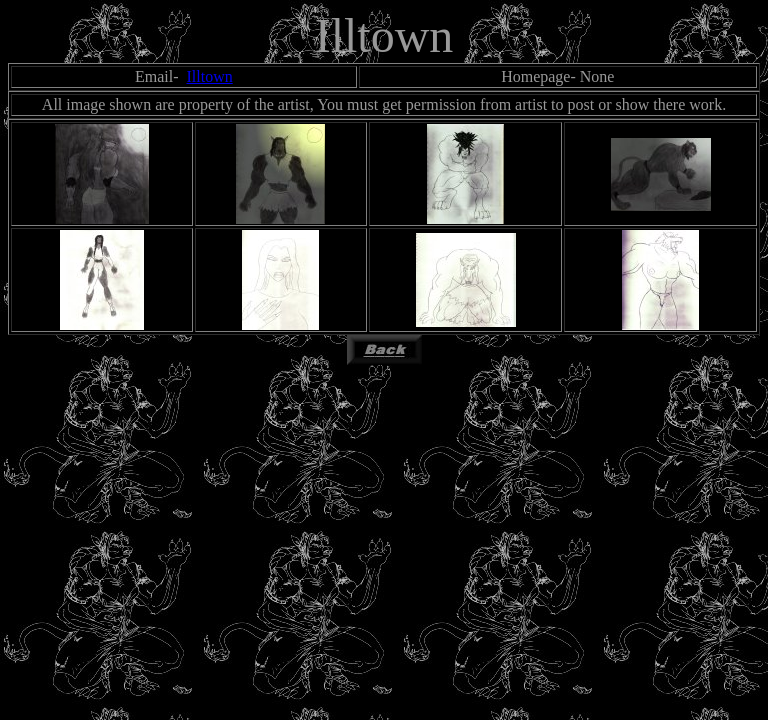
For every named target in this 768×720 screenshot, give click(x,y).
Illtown (209, 76)
